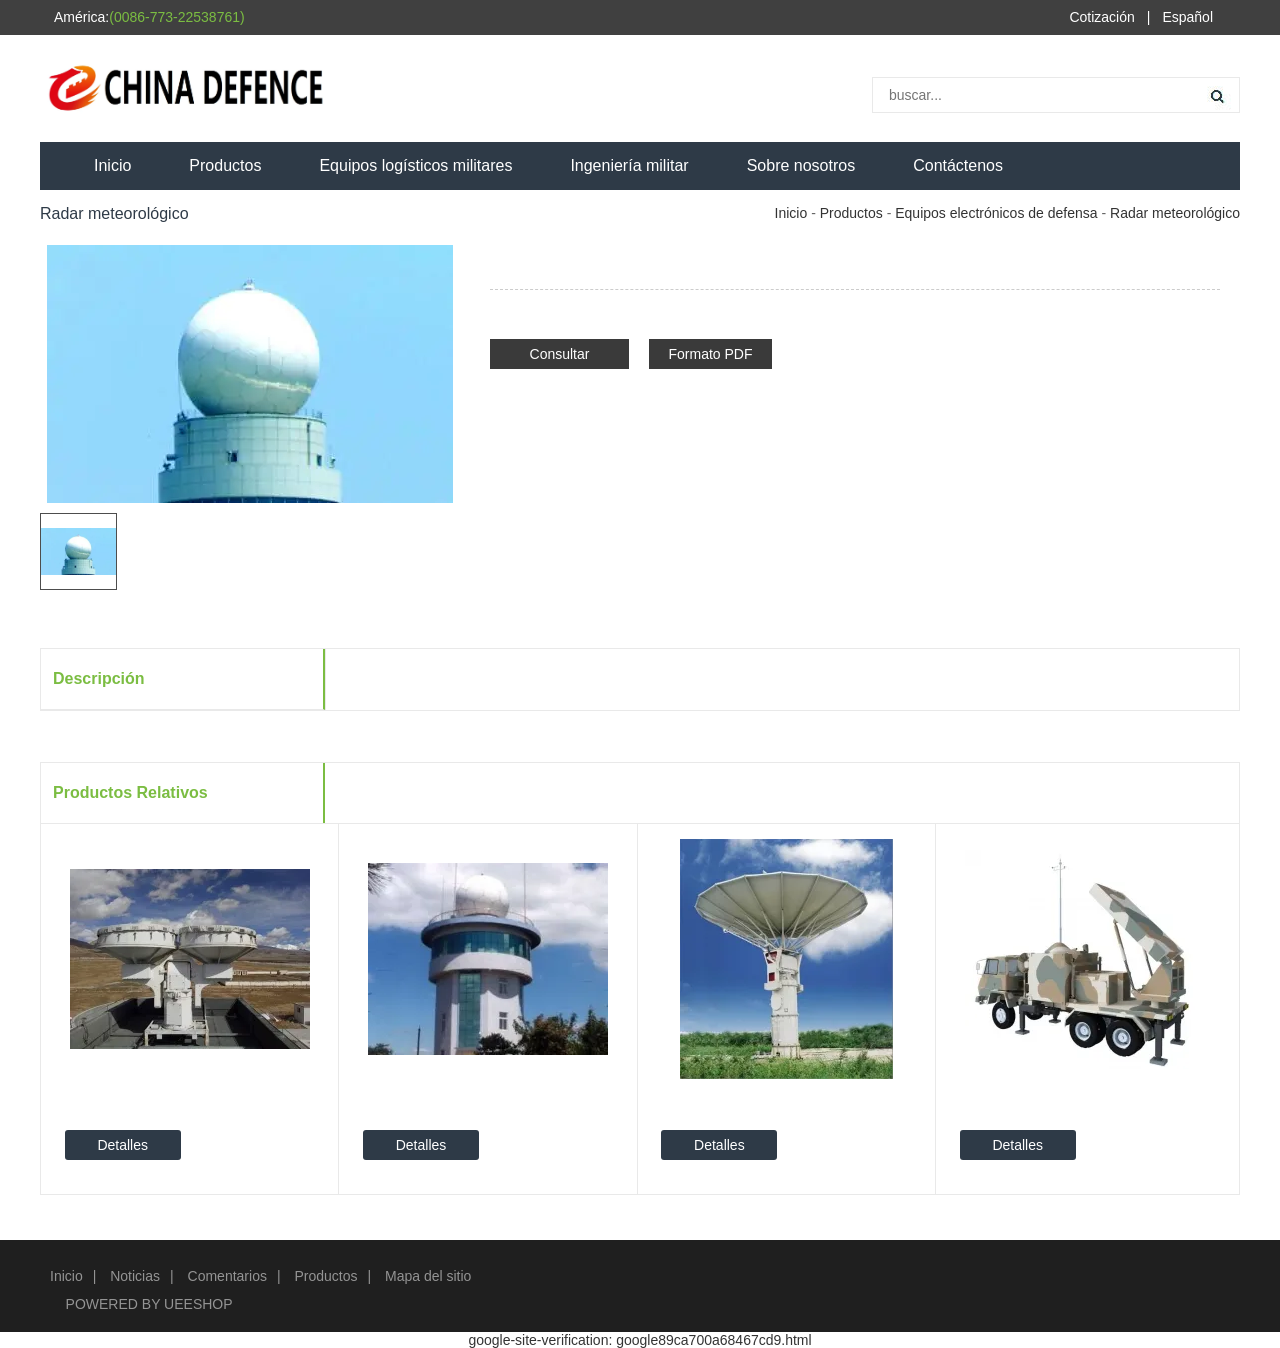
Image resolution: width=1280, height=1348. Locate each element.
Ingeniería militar (629, 165)
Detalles (122, 1145)
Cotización (1101, 17)
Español (1187, 17)
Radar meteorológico (1175, 213)
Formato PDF (710, 354)
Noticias (135, 1276)
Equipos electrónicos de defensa (996, 213)
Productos (225, 165)
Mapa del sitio (428, 1276)
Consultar (560, 354)
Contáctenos (958, 165)
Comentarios (227, 1276)
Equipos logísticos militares (415, 165)
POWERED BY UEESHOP (149, 1304)
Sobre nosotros (801, 165)
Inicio (112, 165)
